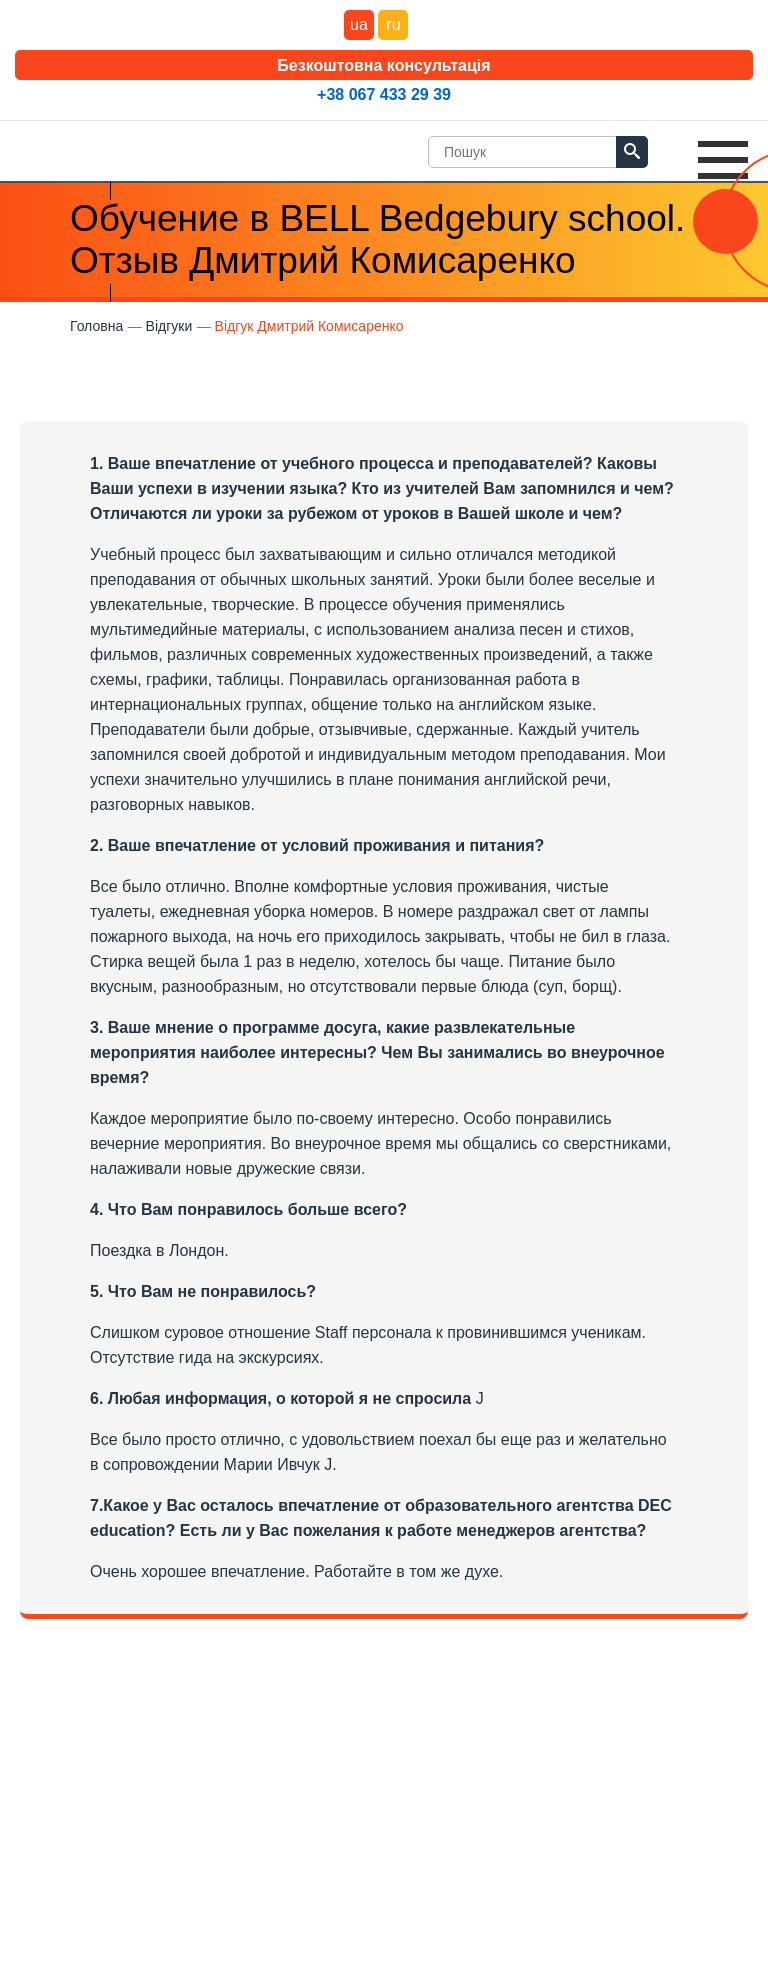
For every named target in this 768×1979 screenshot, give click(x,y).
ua (359, 24)
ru (393, 24)
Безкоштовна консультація (383, 65)
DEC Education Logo (85, 146)
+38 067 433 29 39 (384, 94)
